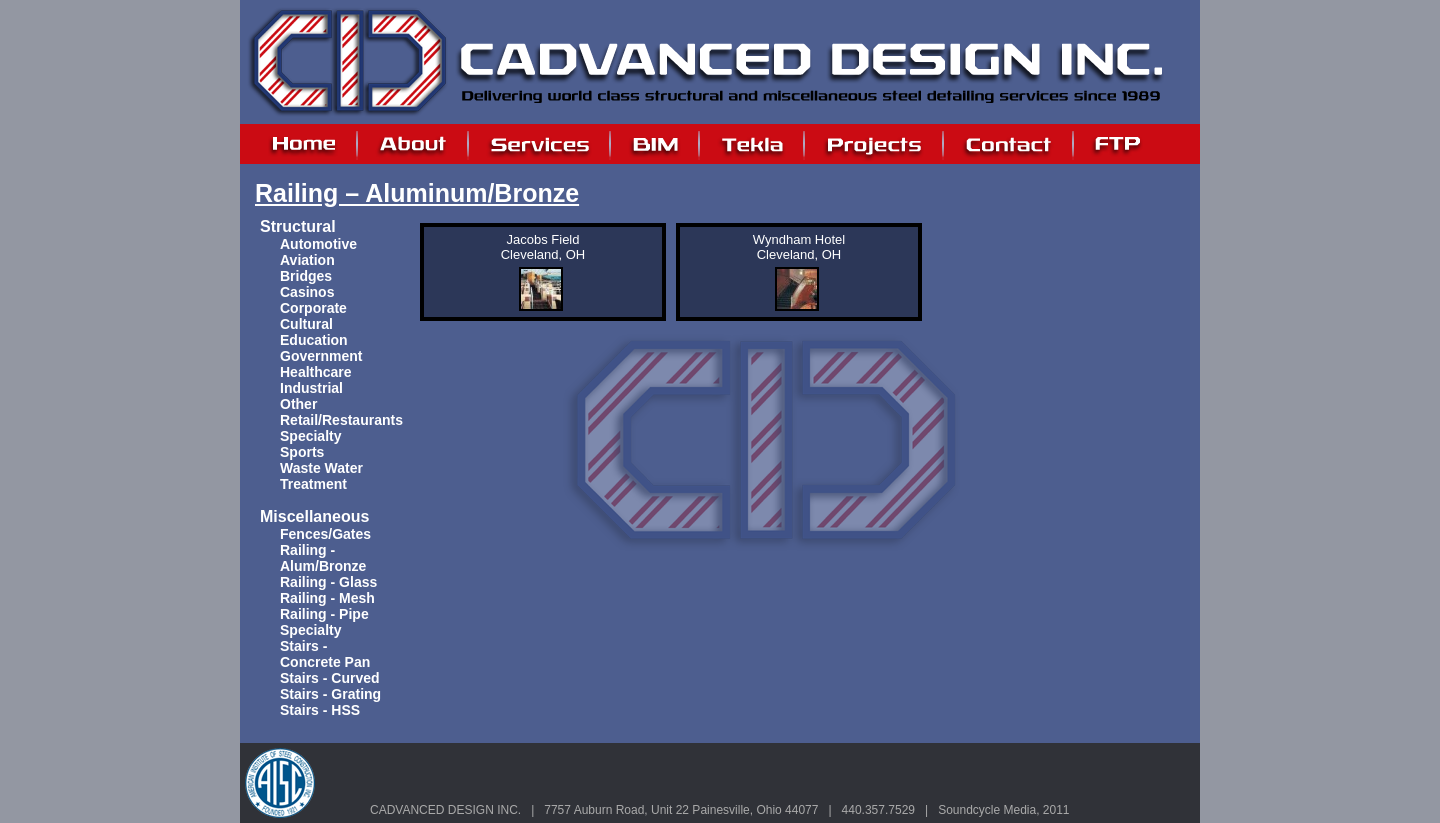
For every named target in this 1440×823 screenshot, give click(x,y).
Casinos (307, 292)
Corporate (313, 308)
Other (298, 404)
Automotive (318, 244)
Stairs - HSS (320, 710)
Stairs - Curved (330, 678)
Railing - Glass (328, 582)
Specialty (310, 436)
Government (321, 356)
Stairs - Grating (330, 694)
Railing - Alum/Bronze (323, 558)
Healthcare (316, 372)
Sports (302, 452)
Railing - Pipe (324, 614)
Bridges (306, 276)
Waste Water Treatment (321, 476)
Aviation (307, 260)
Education (314, 340)
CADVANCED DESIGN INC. (445, 810)
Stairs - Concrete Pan (325, 654)
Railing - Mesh (327, 598)
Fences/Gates (325, 534)
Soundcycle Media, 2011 (1003, 810)
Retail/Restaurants (341, 420)
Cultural (306, 324)
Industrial (311, 388)
